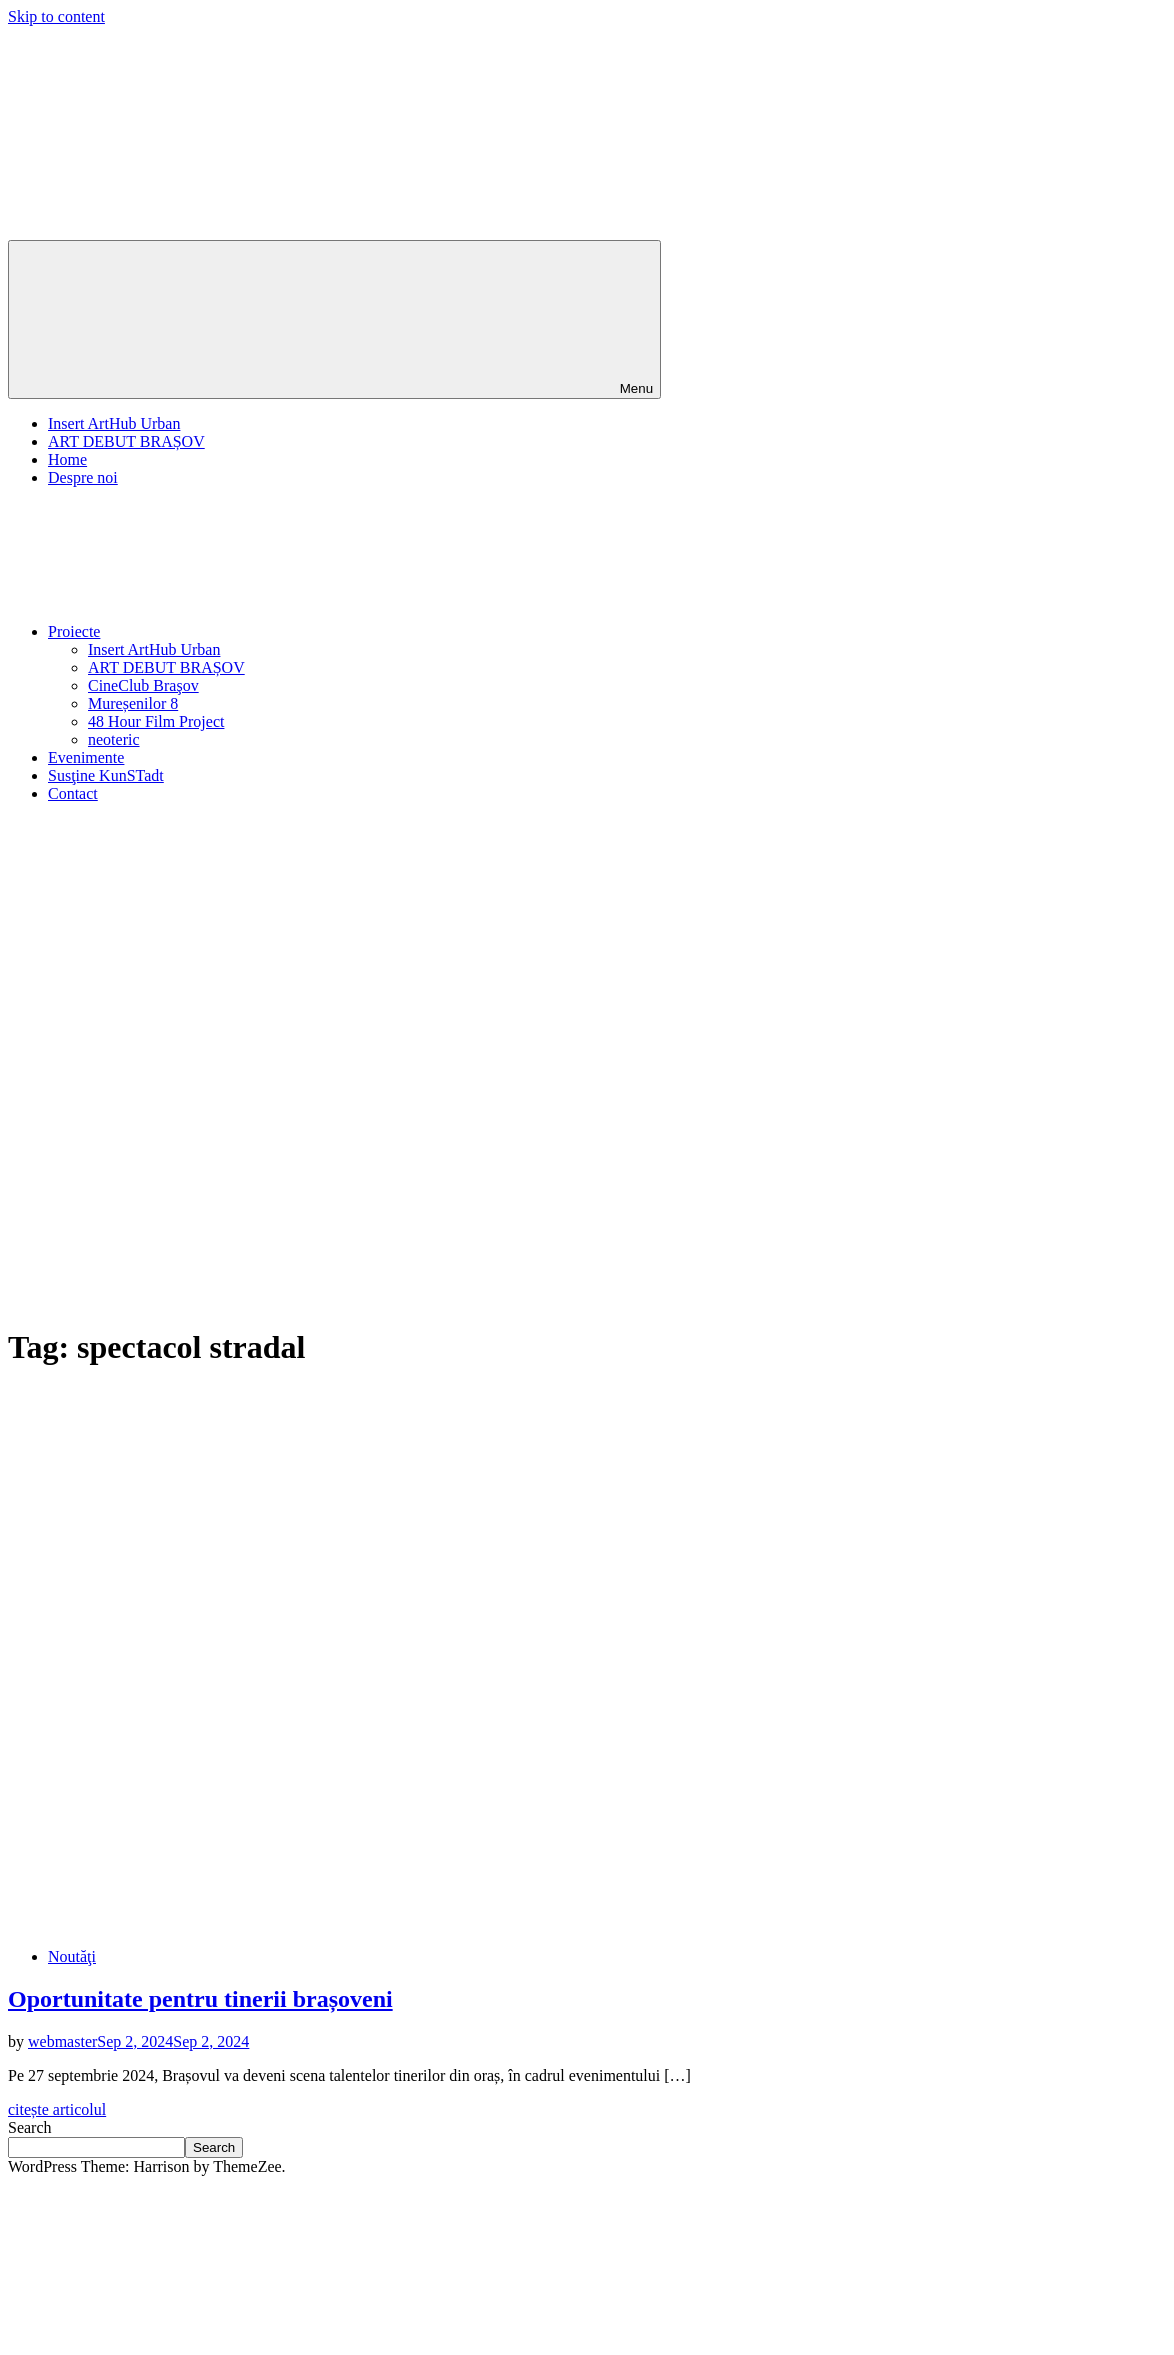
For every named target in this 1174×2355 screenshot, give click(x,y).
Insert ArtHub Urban (114, 423)
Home (67, 459)
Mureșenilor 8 (133, 703)
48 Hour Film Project (156, 721)
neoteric (114, 739)
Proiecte (224, 631)
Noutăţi (72, 1956)
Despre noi (83, 477)
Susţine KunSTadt (106, 775)
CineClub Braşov (143, 685)
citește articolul (57, 2109)
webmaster (62, 2041)
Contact (73, 793)
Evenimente (86, 757)
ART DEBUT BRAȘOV (126, 441)
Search (30, 2127)
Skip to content (56, 16)
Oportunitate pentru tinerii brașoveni (200, 1999)
